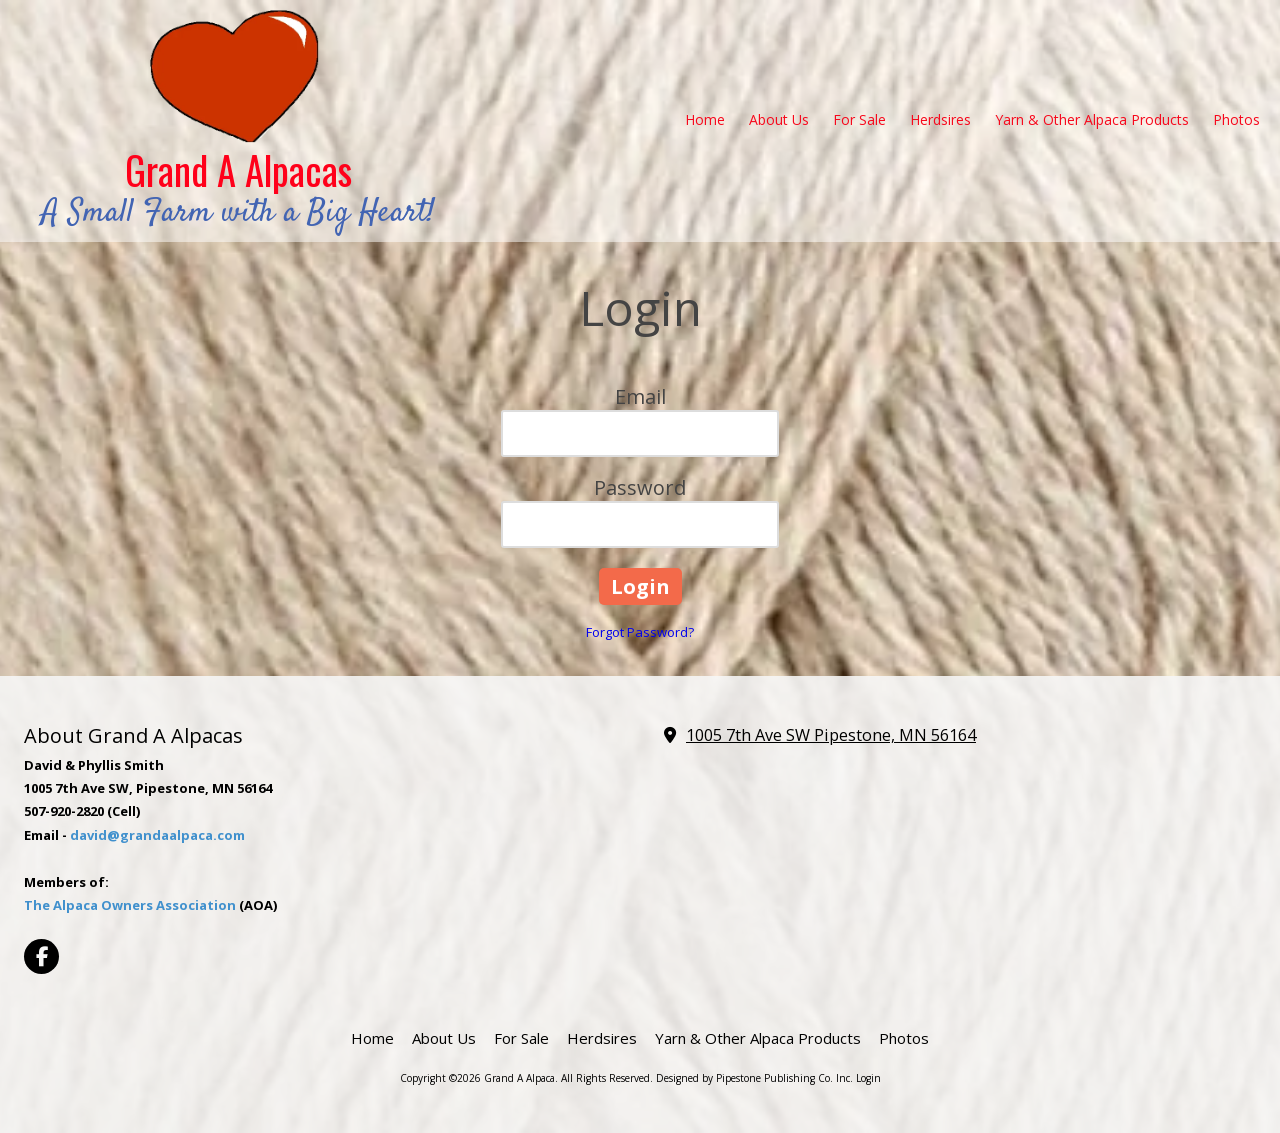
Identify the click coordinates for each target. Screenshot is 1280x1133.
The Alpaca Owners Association (130, 905)
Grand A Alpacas (238, 169)
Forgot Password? (640, 632)
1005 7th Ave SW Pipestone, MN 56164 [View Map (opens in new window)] (831, 735)
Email (640, 396)
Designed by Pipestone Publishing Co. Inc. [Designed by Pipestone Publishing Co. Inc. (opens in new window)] (754, 1078)
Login (868, 1078)
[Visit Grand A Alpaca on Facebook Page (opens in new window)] (41, 956)
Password (640, 487)
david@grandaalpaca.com (157, 835)
